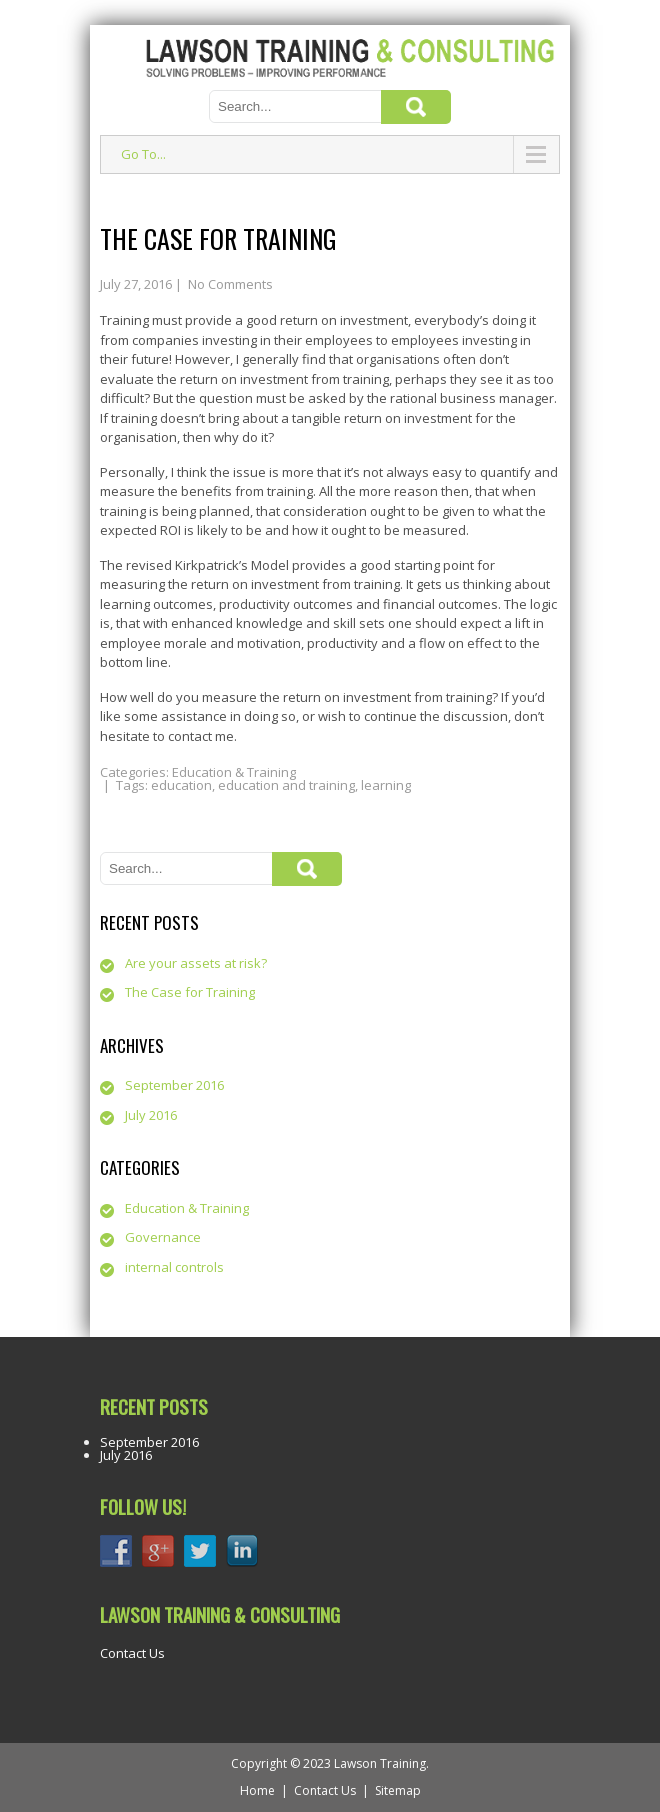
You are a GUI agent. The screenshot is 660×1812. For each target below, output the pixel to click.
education (181, 785)
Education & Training (234, 772)
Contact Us (132, 1653)
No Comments (230, 284)
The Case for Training (190, 992)
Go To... (143, 154)
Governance (163, 1237)
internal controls (174, 1267)
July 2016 (151, 1115)
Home (257, 1790)
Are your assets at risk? (196, 963)
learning (386, 785)
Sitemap (398, 1790)
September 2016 (174, 1085)
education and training (286, 785)
